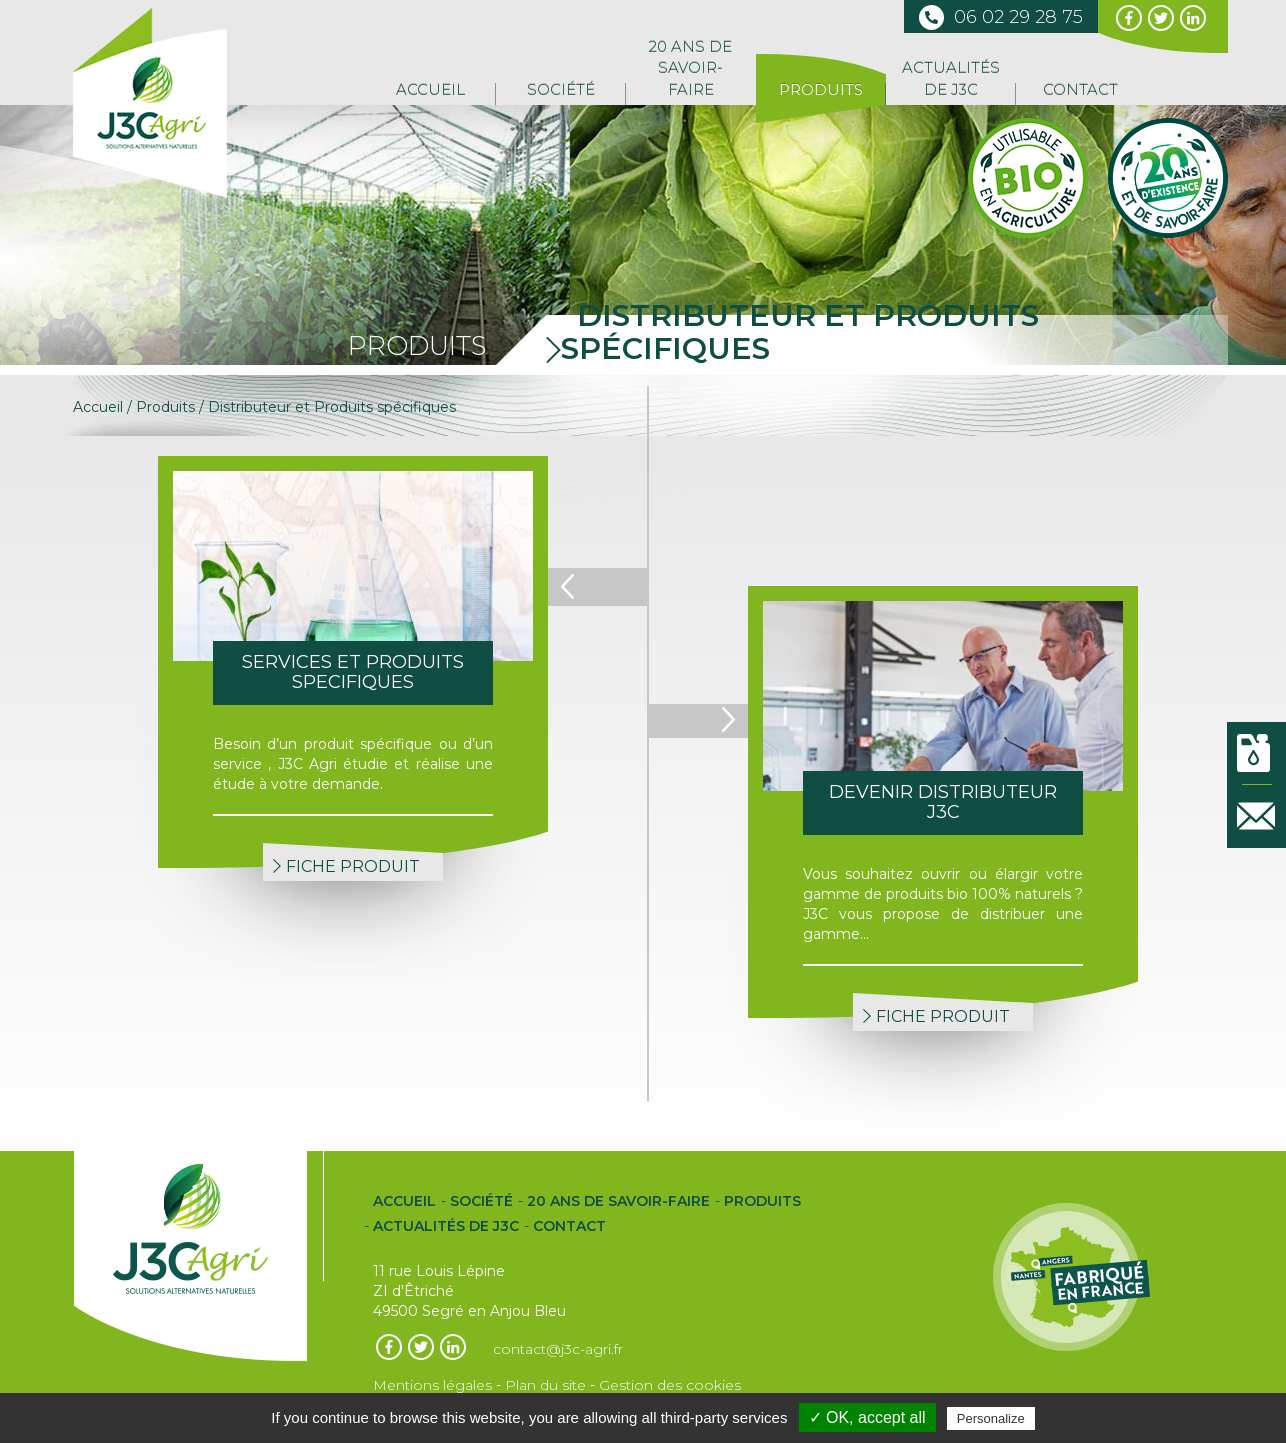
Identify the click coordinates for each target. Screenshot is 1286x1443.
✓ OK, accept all (867, 1417)
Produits (821, 89)
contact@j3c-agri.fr (558, 1349)
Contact (1080, 89)
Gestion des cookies (670, 1385)
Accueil (430, 89)
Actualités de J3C (951, 78)
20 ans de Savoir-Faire (690, 68)
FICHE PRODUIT (346, 866)
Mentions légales (432, 1385)
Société (561, 89)
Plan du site (545, 1385)
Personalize (991, 1418)
